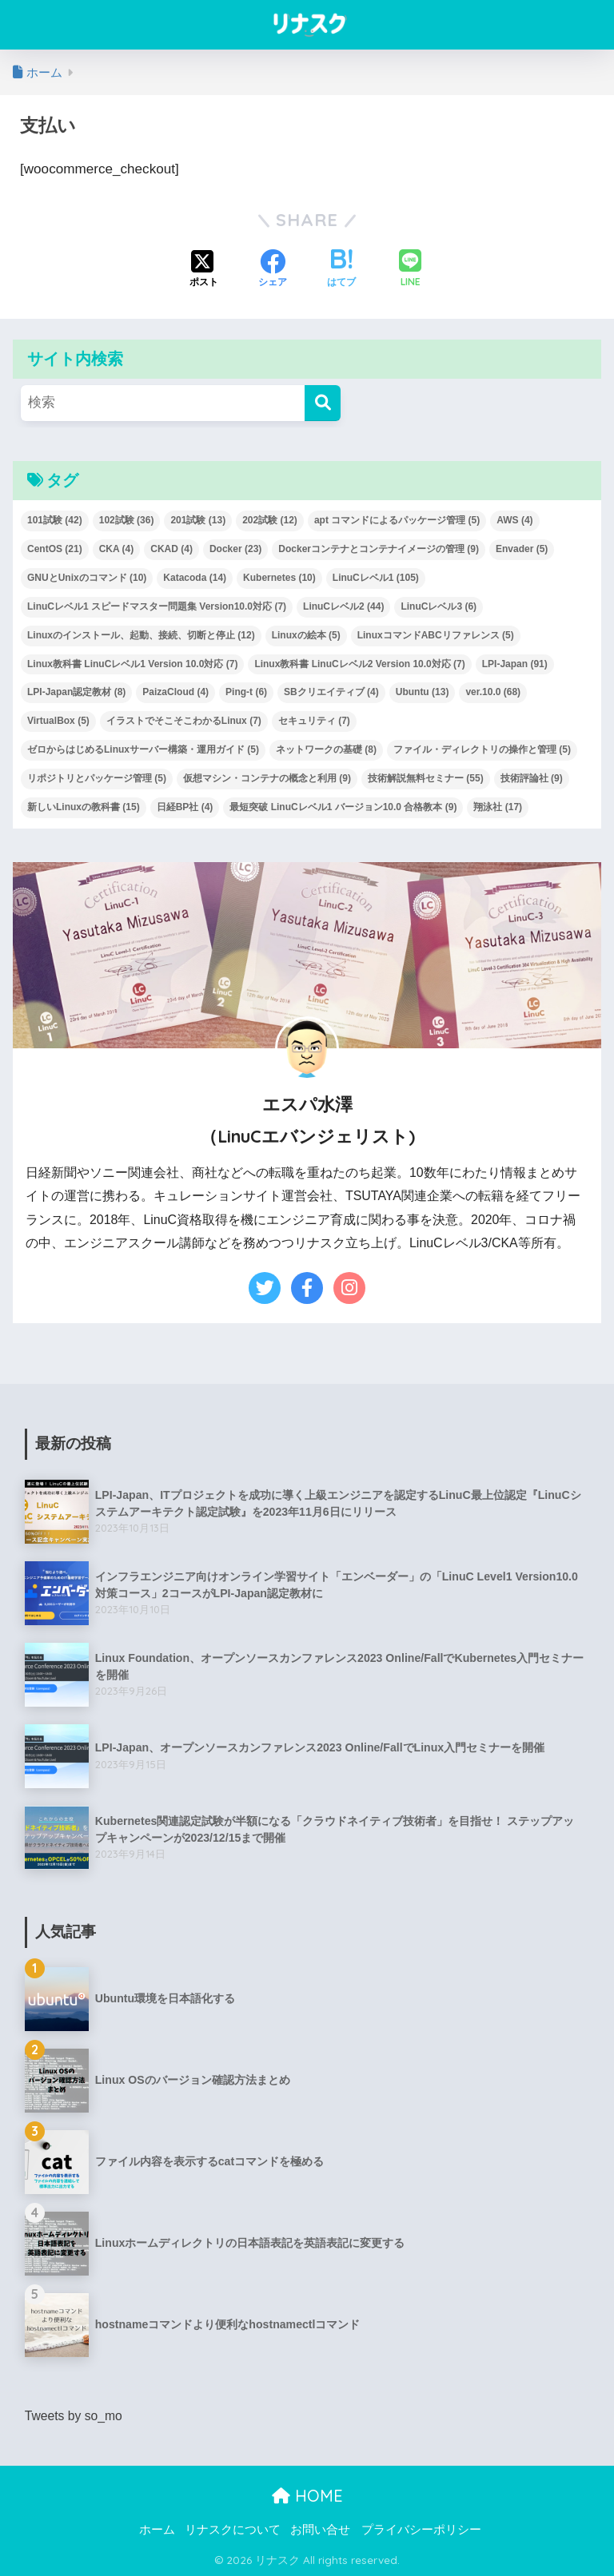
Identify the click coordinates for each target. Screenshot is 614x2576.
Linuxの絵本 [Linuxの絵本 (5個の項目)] (306, 635)
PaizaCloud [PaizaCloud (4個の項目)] (175, 692)
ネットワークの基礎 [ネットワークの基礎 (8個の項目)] (326, 749)
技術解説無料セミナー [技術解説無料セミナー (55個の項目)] (426, 778)
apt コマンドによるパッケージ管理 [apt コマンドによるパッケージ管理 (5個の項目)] (397, 520)
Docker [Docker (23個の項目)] (235, 549)
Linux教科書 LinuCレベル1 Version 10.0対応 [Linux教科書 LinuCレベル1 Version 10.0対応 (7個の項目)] (132, 664)
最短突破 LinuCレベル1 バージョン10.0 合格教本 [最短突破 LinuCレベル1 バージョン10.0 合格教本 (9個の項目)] (343, 807)
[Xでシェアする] (203, 270)
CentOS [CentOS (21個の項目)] (54, 549)
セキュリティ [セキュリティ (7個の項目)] (314, 720)
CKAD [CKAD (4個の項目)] (171, 549)
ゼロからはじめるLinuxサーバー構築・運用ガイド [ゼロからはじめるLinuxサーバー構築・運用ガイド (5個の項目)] (143, 749)
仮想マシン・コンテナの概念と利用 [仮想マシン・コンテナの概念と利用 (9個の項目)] (267, 778)
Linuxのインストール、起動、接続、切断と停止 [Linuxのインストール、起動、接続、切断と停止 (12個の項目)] (141, 635)
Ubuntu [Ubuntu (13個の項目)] (422, 692)
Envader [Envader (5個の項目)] (522, 549)
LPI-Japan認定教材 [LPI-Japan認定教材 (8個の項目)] (76, 692)
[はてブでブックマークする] (341, 270)
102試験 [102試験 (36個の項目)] (126, 520)
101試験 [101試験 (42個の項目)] (54, 520)
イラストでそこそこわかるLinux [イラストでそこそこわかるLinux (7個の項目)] (183, 720)
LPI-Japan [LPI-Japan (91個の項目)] (515, 664)
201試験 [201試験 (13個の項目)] (197, 520)
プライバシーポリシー (421, 2528)
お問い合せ (320, 2528)
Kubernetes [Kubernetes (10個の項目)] (279, 577)
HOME (307, 2496)
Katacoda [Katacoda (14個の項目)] (194, 577)
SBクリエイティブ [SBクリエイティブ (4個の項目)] (331, 692)
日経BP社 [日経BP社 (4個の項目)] (185, 807)
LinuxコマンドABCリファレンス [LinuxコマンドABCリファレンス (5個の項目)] (435, 635)
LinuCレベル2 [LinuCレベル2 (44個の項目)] (343, 606)
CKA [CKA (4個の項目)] (116, 549)
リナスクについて (233, 2528)
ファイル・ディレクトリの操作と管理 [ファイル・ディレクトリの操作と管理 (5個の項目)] (482, 749)
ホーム (157, 2528)
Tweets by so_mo (74, 2416)
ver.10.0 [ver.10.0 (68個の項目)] (492, 692)
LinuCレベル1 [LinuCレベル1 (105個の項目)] (376, 577)
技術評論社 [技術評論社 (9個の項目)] (531, 778)
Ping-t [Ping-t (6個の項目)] (246, 692)
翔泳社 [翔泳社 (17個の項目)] (497, 807)
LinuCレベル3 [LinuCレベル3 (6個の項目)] (438, 606)
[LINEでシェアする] (410, 270)
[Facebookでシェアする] (272, 270)
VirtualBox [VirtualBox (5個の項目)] (58, 720)
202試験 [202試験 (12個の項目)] (269, 520)
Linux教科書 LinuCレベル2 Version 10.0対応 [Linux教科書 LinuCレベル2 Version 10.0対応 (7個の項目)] (359, 664)
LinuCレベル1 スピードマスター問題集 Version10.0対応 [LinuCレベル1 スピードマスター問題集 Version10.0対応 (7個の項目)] (156, 606)
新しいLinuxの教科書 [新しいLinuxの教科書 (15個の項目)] (83, 807)
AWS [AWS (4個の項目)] (514, 520)
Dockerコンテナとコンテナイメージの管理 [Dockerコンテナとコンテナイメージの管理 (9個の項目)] (378, 549)
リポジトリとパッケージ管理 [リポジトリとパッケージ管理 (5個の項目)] (96, 778)
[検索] (323, 403)
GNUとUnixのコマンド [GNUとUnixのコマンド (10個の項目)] (86, 577)
